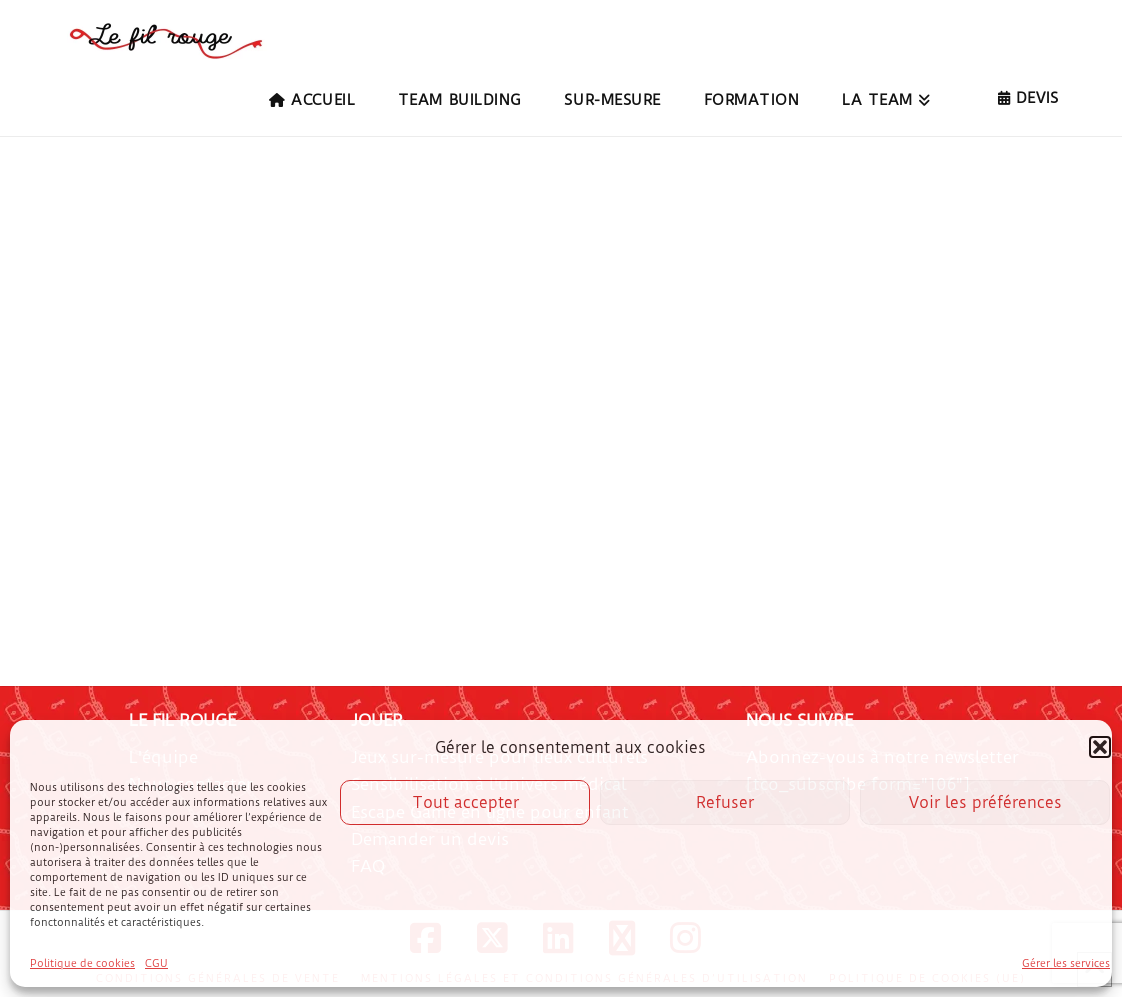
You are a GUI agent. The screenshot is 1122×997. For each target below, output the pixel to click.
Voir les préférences (985, 802)
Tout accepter (465, 802)
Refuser (725, 802)
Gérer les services (1066, 963)
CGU (156, 963)
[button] (1100, 747)
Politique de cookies (82, 963)
